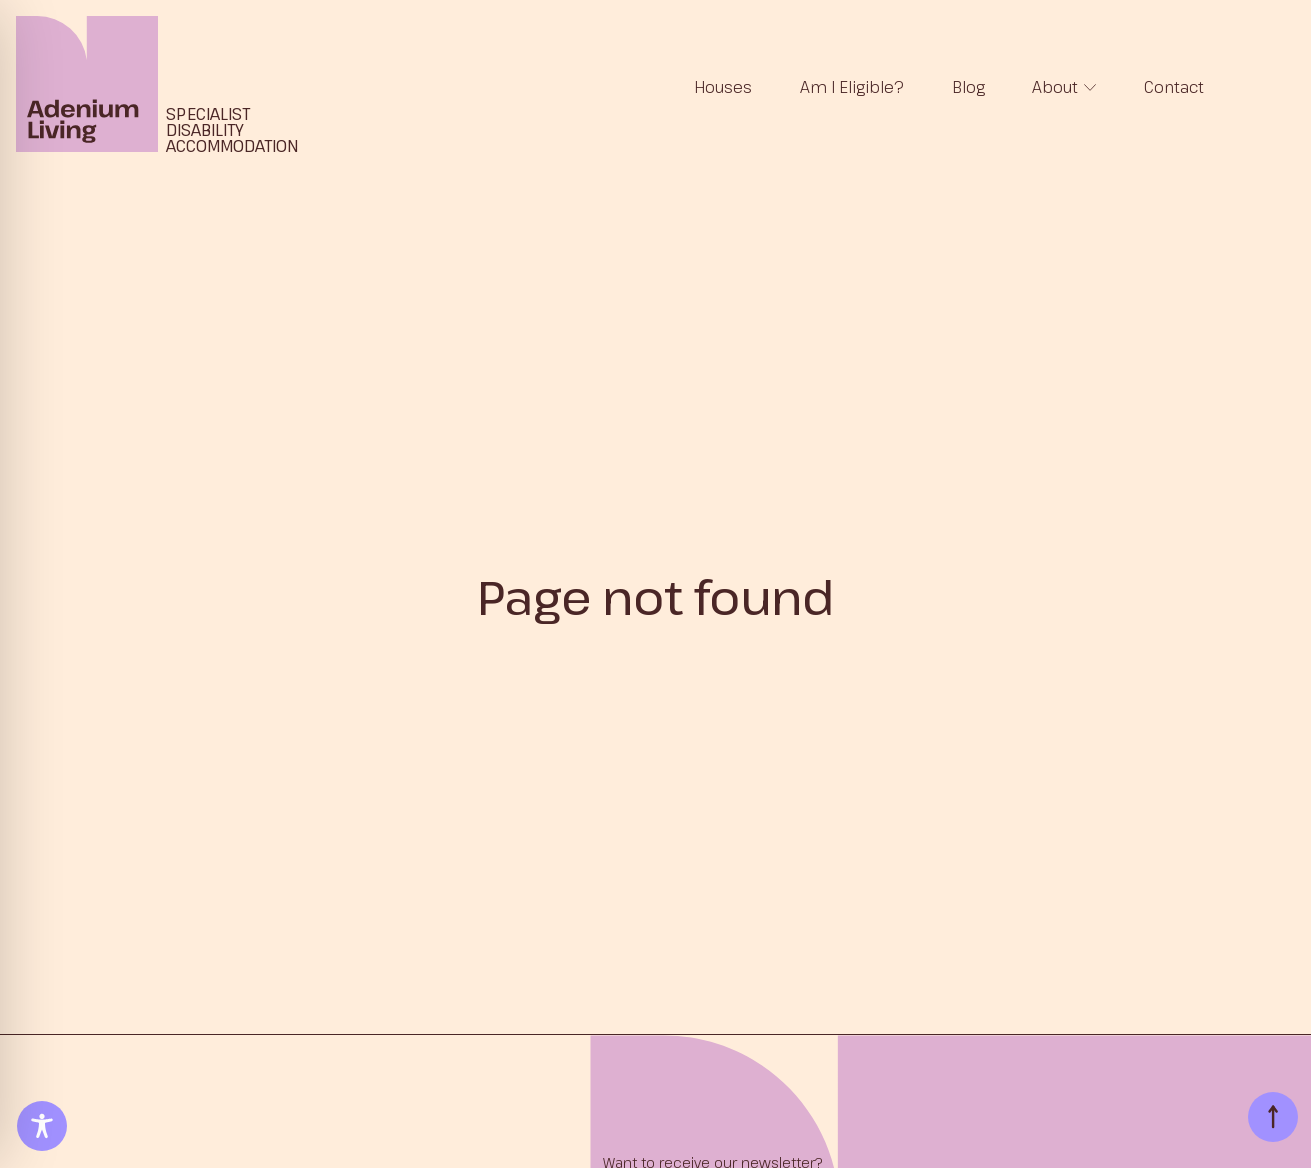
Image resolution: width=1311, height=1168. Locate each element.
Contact (1174, 87)
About (1055, 87)
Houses (723, 87)
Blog (968, 87)
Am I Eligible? (852, 87)
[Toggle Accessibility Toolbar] (42, 1126)
